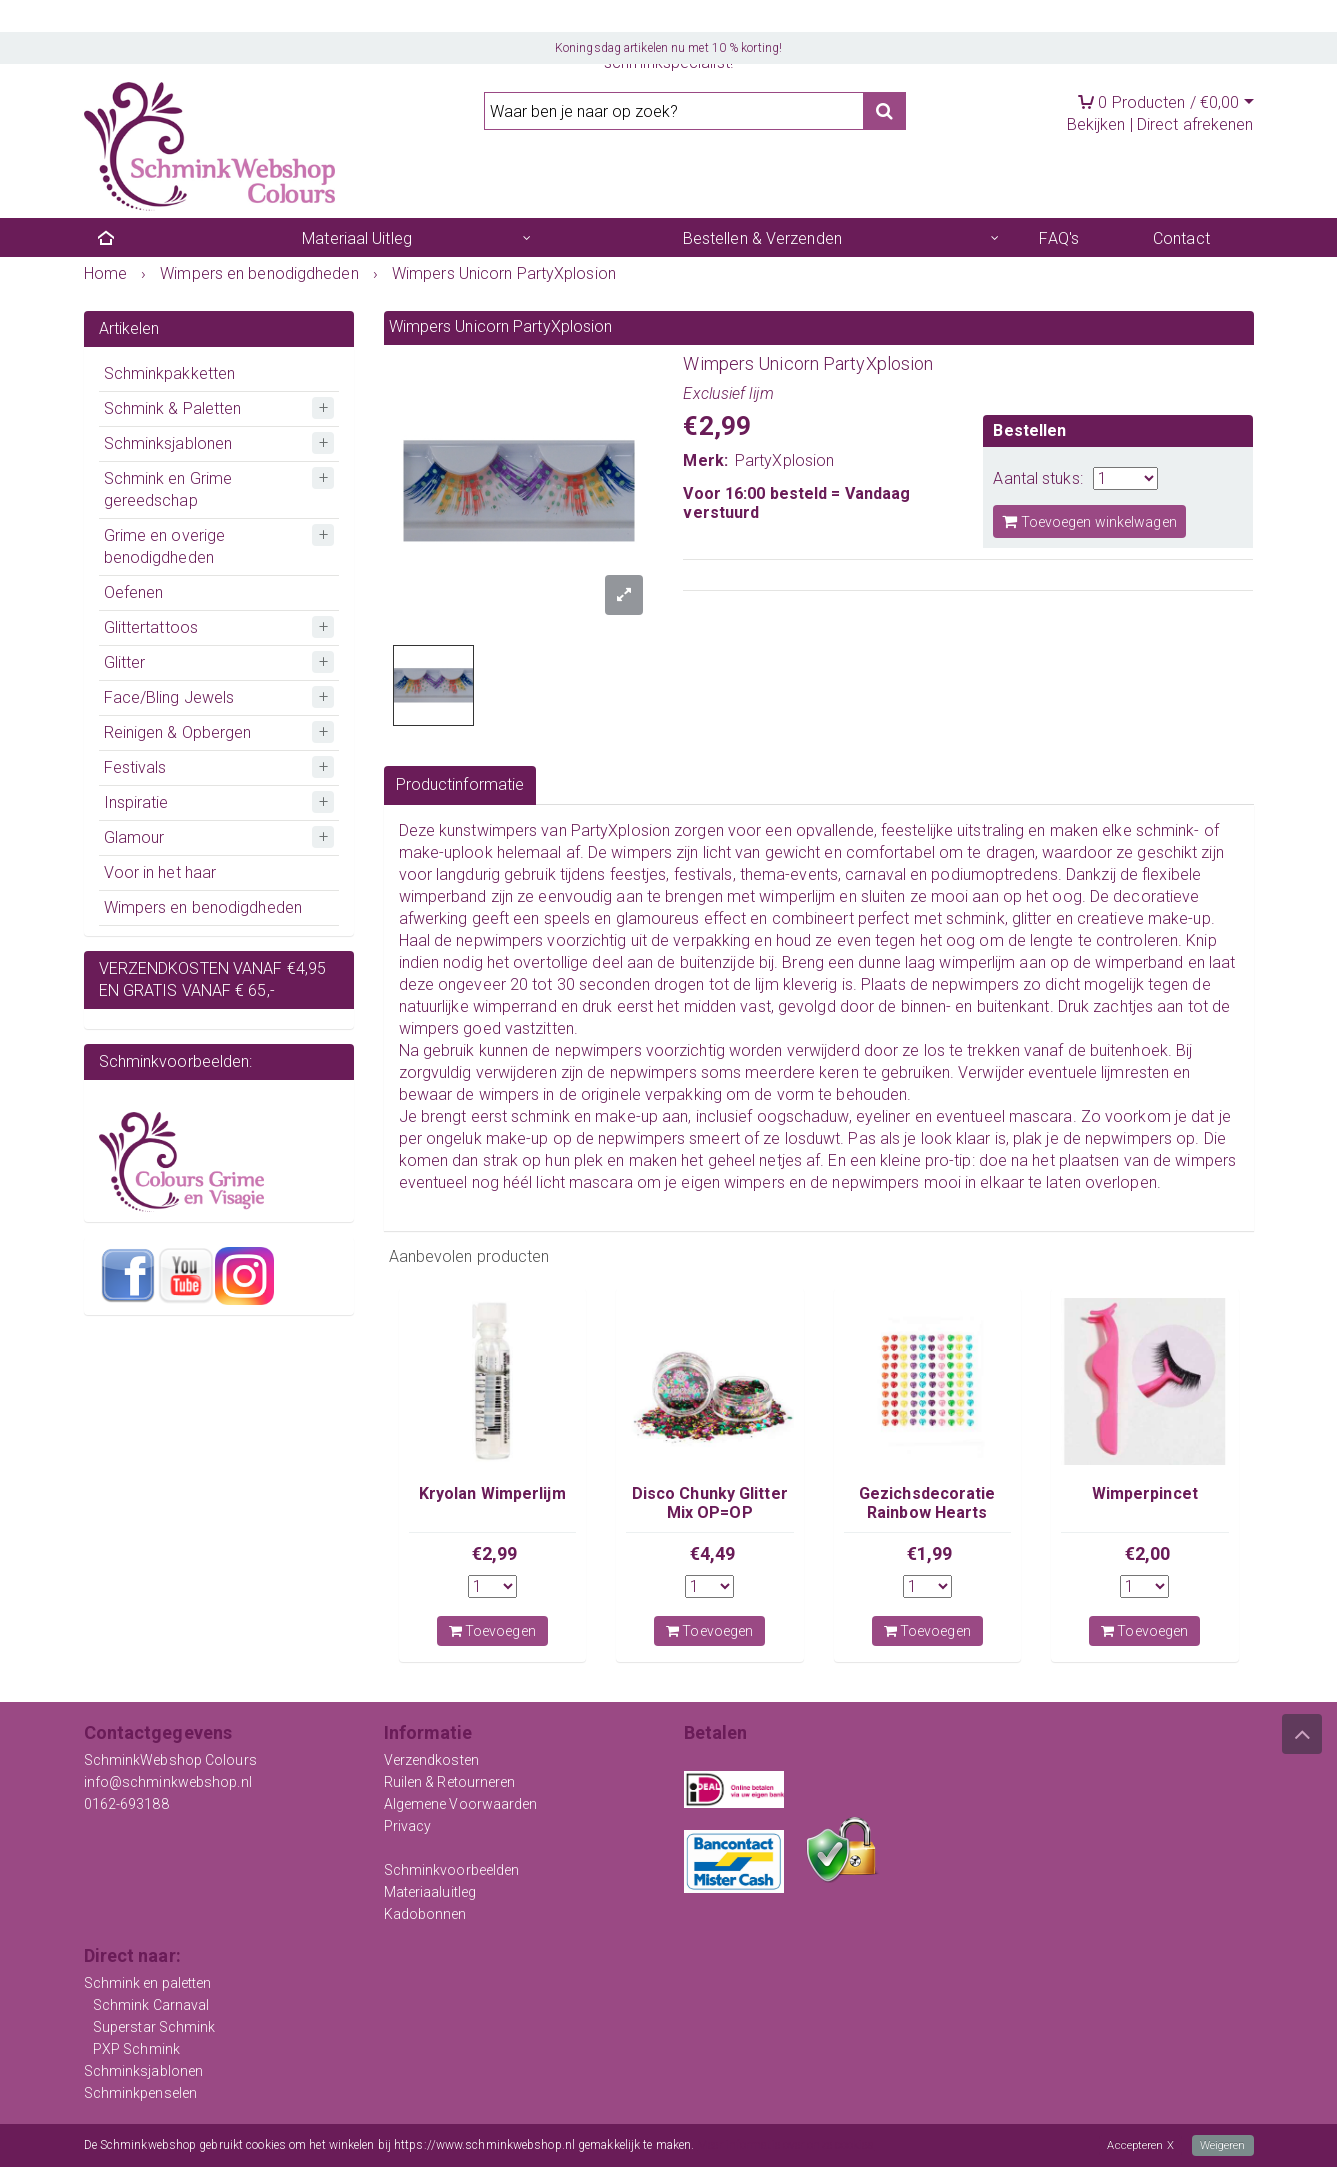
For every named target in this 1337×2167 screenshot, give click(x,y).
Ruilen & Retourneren (450, 1782)
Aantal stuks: (1037, 478)
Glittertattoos (151, 627)
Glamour (134, 837)
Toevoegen (492, 1631)
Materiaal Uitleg (357, 238)
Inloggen (122, 45)
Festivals (135, 767)
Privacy (408, 1826)
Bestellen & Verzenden (762, 238)
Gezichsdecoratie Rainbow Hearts (927, 1502)
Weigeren (1222, 2146)
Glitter (125, 662)
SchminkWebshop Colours (170, 1760)
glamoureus (660, 918)
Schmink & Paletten (173, 408)
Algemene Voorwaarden (461, 1804)
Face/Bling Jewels (169, 697)
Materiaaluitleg (430, 1892)
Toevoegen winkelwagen (1089, 521)
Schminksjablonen (168, 443)
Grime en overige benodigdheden (165, 546)
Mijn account (334, 45)
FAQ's (1059, 238)
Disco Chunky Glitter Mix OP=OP (710, 1502)
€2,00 (1148, 1553)
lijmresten (1135, 1072)
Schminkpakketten (170, 373)
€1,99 (930, 1553)
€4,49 (713, 1553)
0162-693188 (126, 1804)
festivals (703, 874)
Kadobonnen (425, 1914)
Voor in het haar (160, 872)
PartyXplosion (784, 460)
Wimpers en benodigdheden (203, 907)
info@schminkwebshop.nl (168, 1782)
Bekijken (1096, 124)
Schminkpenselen (141, 2093)
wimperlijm (797, 896)
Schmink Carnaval (151, 2005)
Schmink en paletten (148, 1983)
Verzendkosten (431, 1760)
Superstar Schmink (154, 2027)
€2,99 (495, 1553)
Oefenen (134, 592)
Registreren (224, 45)
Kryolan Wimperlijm (492, 1493)
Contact (1181, 238)
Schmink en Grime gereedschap (168, 489)
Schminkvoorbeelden (452, 1870)
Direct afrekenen (1195, 124)
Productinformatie (460, 784)
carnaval (875, 874)
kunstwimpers (488, 830)
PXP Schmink (136, 2049)
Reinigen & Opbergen (178, 732)
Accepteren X (1137, 2146)
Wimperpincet (1145, 1493)
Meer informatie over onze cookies (785, 2146)
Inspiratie (136, 802)
